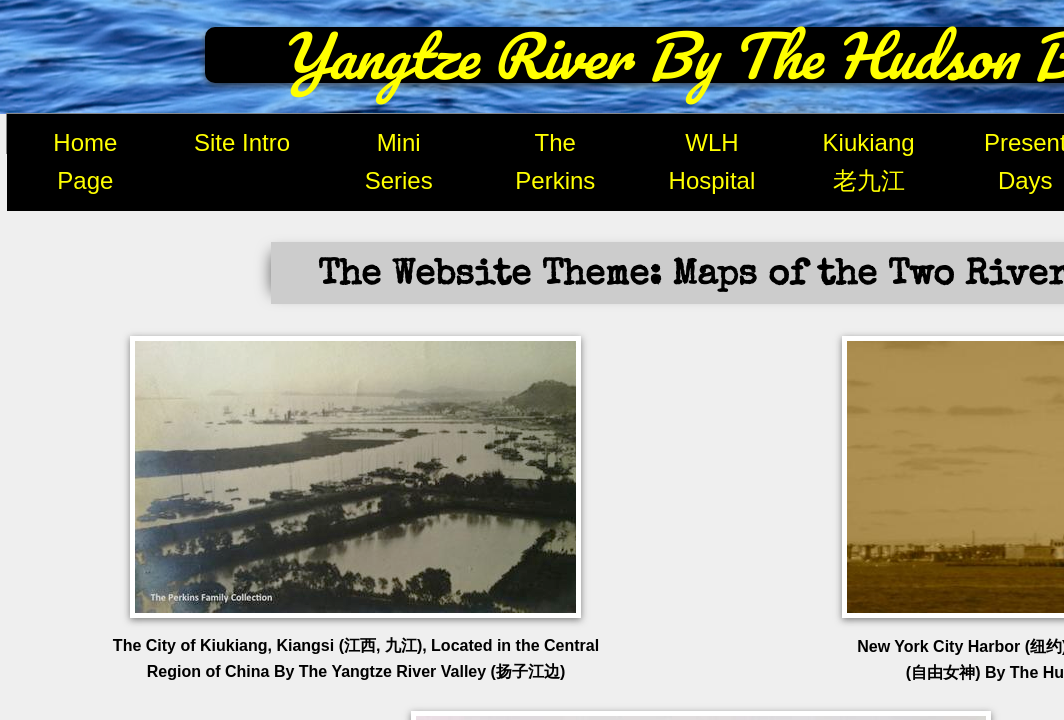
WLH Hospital (712, 161)
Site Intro (242, 142)
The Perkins (555, 161)
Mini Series (399, 161)
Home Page (85, 161)
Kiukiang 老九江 (869, 161)
